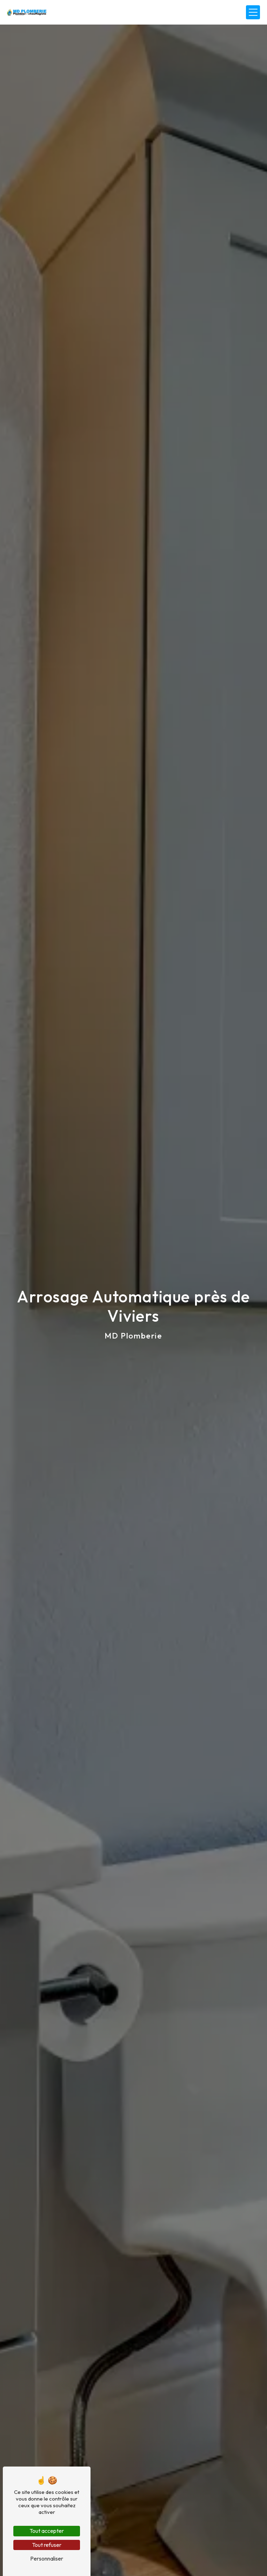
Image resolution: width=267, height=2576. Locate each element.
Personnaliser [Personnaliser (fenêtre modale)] (46, 2558)
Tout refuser (46, 2544)
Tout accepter (46, 2530)
